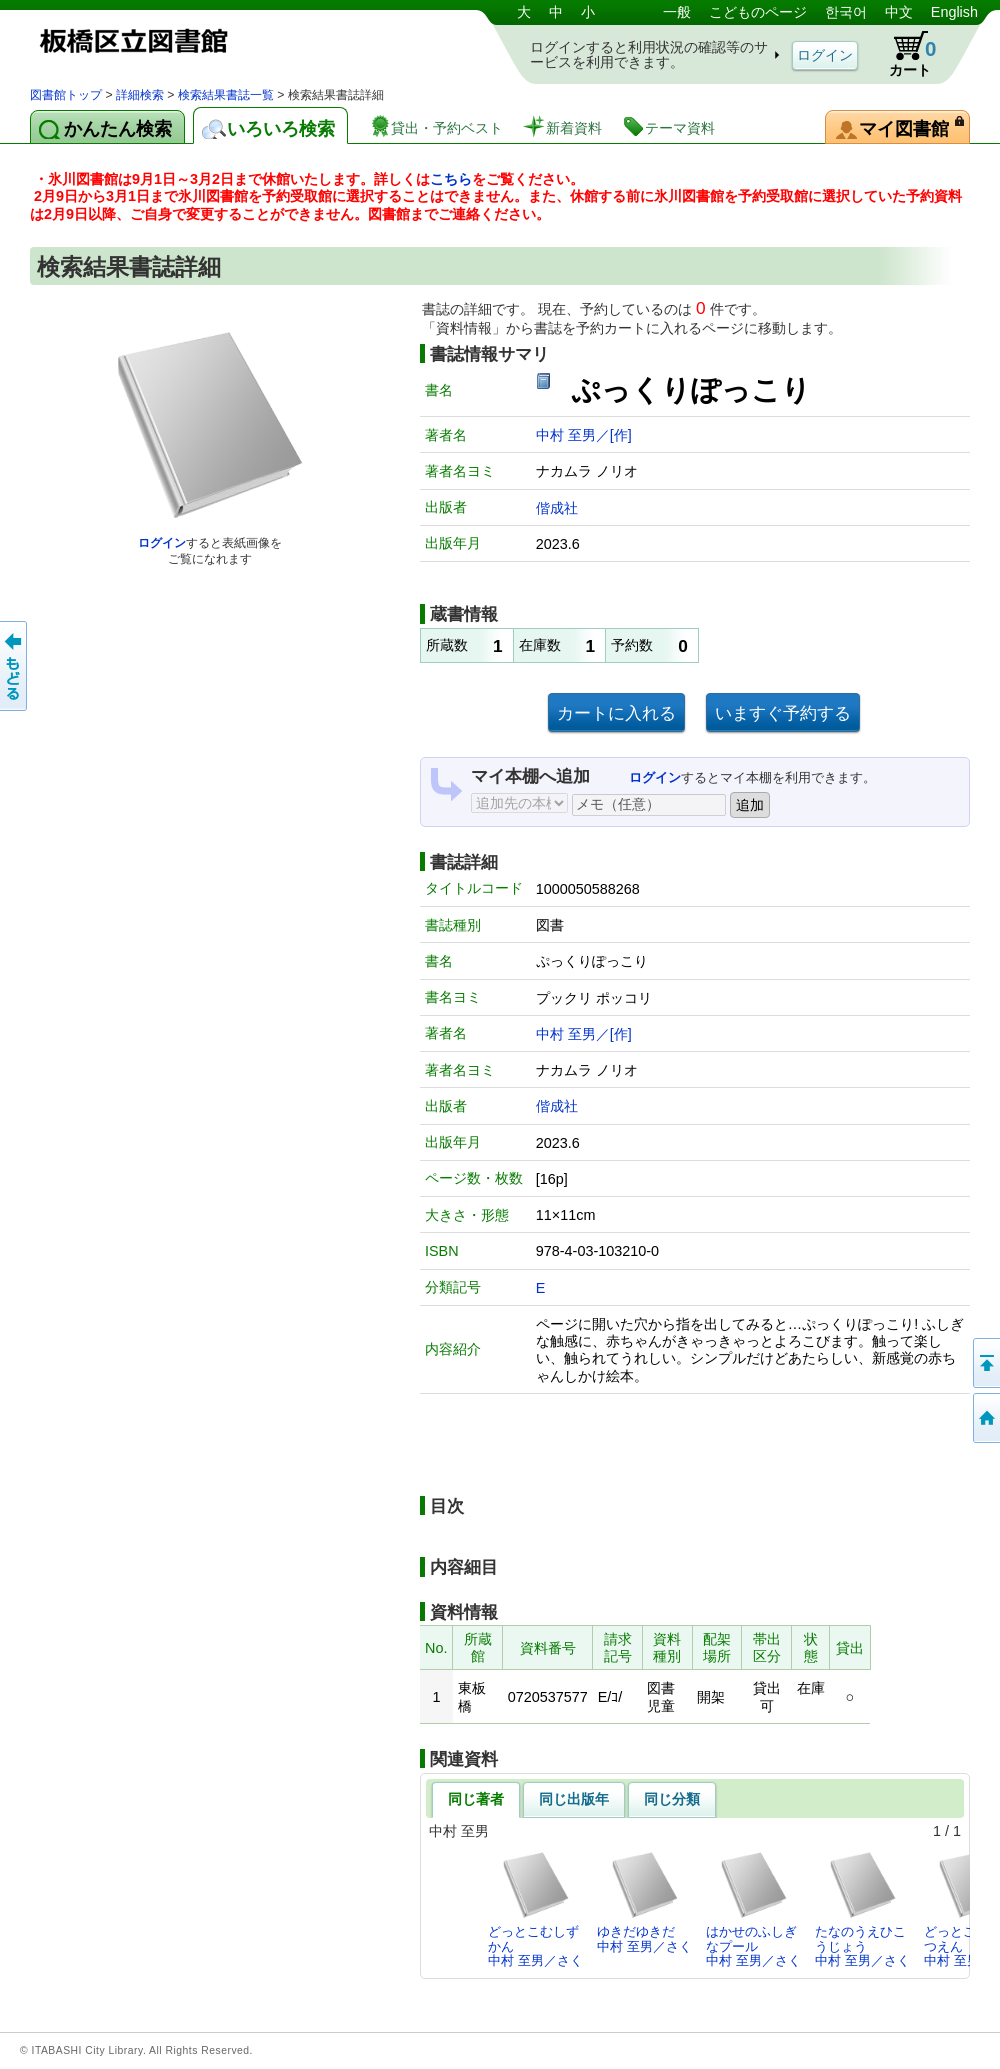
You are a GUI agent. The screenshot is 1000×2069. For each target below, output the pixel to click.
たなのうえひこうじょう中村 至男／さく (862, 1909)
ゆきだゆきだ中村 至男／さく (644, 1901)
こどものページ (758, 12)
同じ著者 (476, 1799)
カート (903, 54)
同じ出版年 (574, 1799)
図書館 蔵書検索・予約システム (240, 42)
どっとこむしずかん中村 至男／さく (535, 1909)
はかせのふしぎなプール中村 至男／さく (753, 1909)
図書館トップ (66, 95)
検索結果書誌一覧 (226, 95)
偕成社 (557, 508)
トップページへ (985, 1418)
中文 (899, 12)
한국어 (846, 12)
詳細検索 (140, 95)
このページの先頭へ (985, 1363)
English (954, 12)
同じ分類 (672, 1799)
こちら (451, 179)
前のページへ (15, 666)
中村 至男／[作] (584, 435)
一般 (677, 12)
